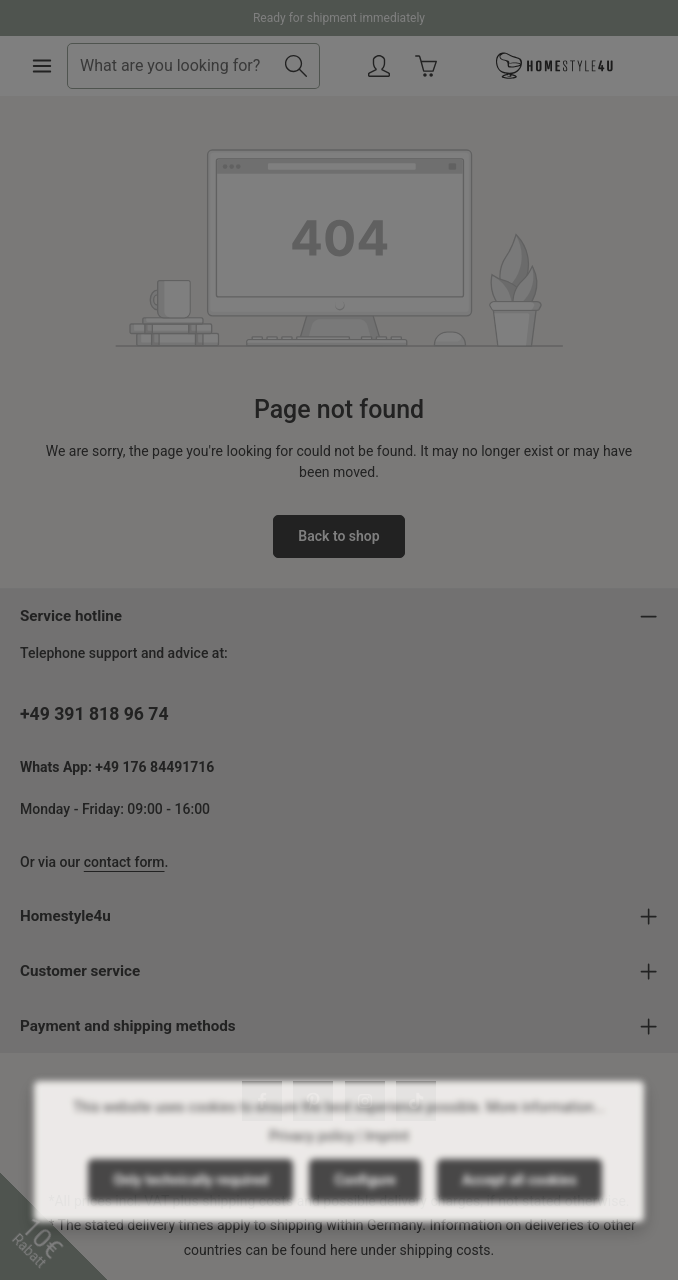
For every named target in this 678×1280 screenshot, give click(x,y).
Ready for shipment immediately (339, 18)
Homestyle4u (65, 916)
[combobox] (170, 66)
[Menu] (41, 66)
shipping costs (445, 1250)
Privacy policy (311, 1152)
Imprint (387, 1152)
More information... (545, 1123)
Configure (364, 1196)
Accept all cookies (519, 1196)
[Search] (296, 66)
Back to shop (338, 536)
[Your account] (379, 66)
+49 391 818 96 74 (94, 714)
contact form (124, 862)
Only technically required (190, 1196)
